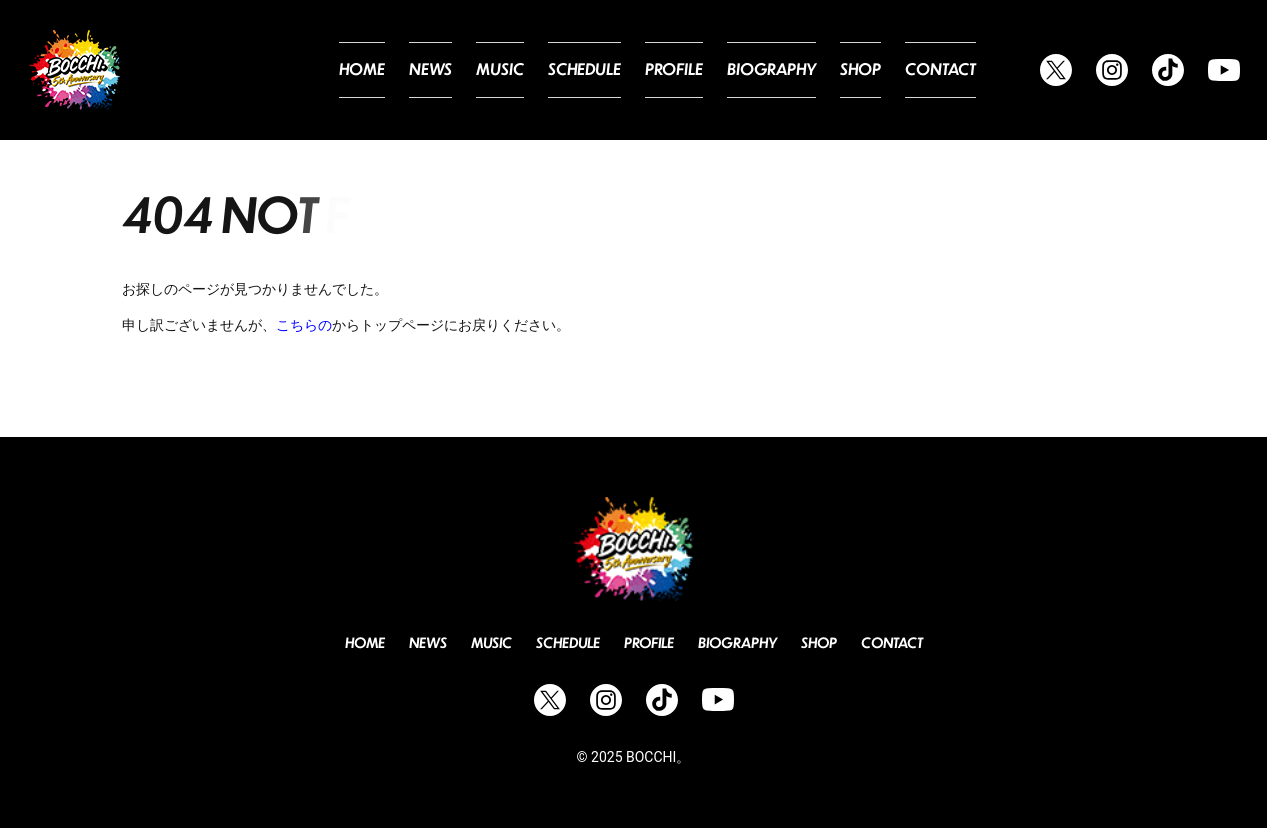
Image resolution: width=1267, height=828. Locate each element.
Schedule (621, 70)
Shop (872, 70)
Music (544, 70)
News (481, 70)
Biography (790, 70)
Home (418, 70)
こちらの (304, 325)
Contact (945, 70)
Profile (702, 70)
